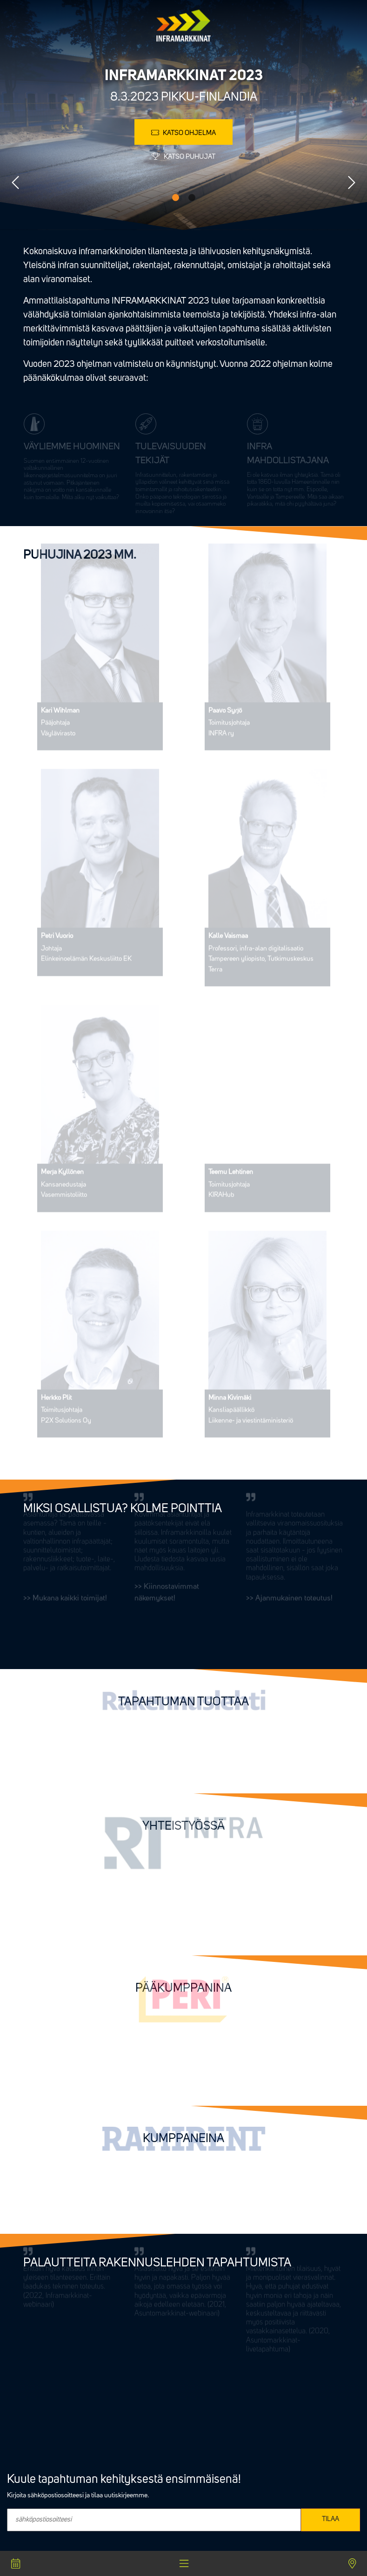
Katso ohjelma (183, 133)
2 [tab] (191, 197)
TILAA (330, 2519)
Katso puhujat (183, 157)
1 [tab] (175, 197)
